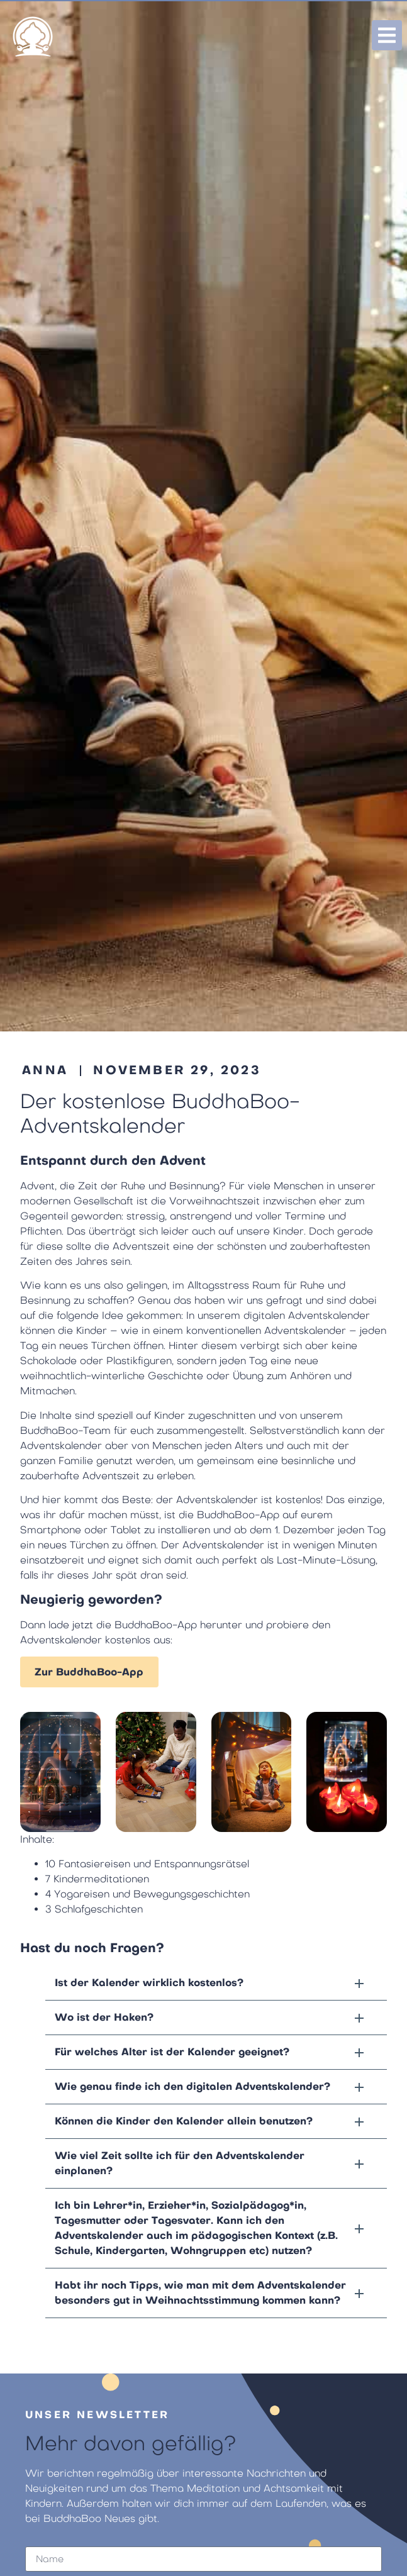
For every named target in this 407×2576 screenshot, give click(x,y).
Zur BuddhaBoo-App (89, 1672)
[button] (216, 1983)
